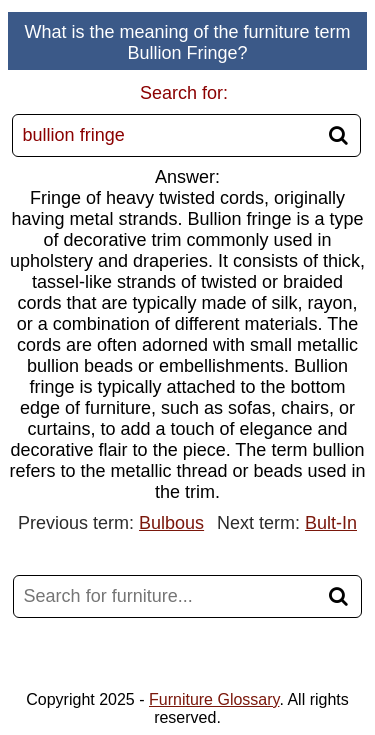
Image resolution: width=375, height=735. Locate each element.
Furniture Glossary (214, 699)
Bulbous (171, 523)
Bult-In (331, 523)
